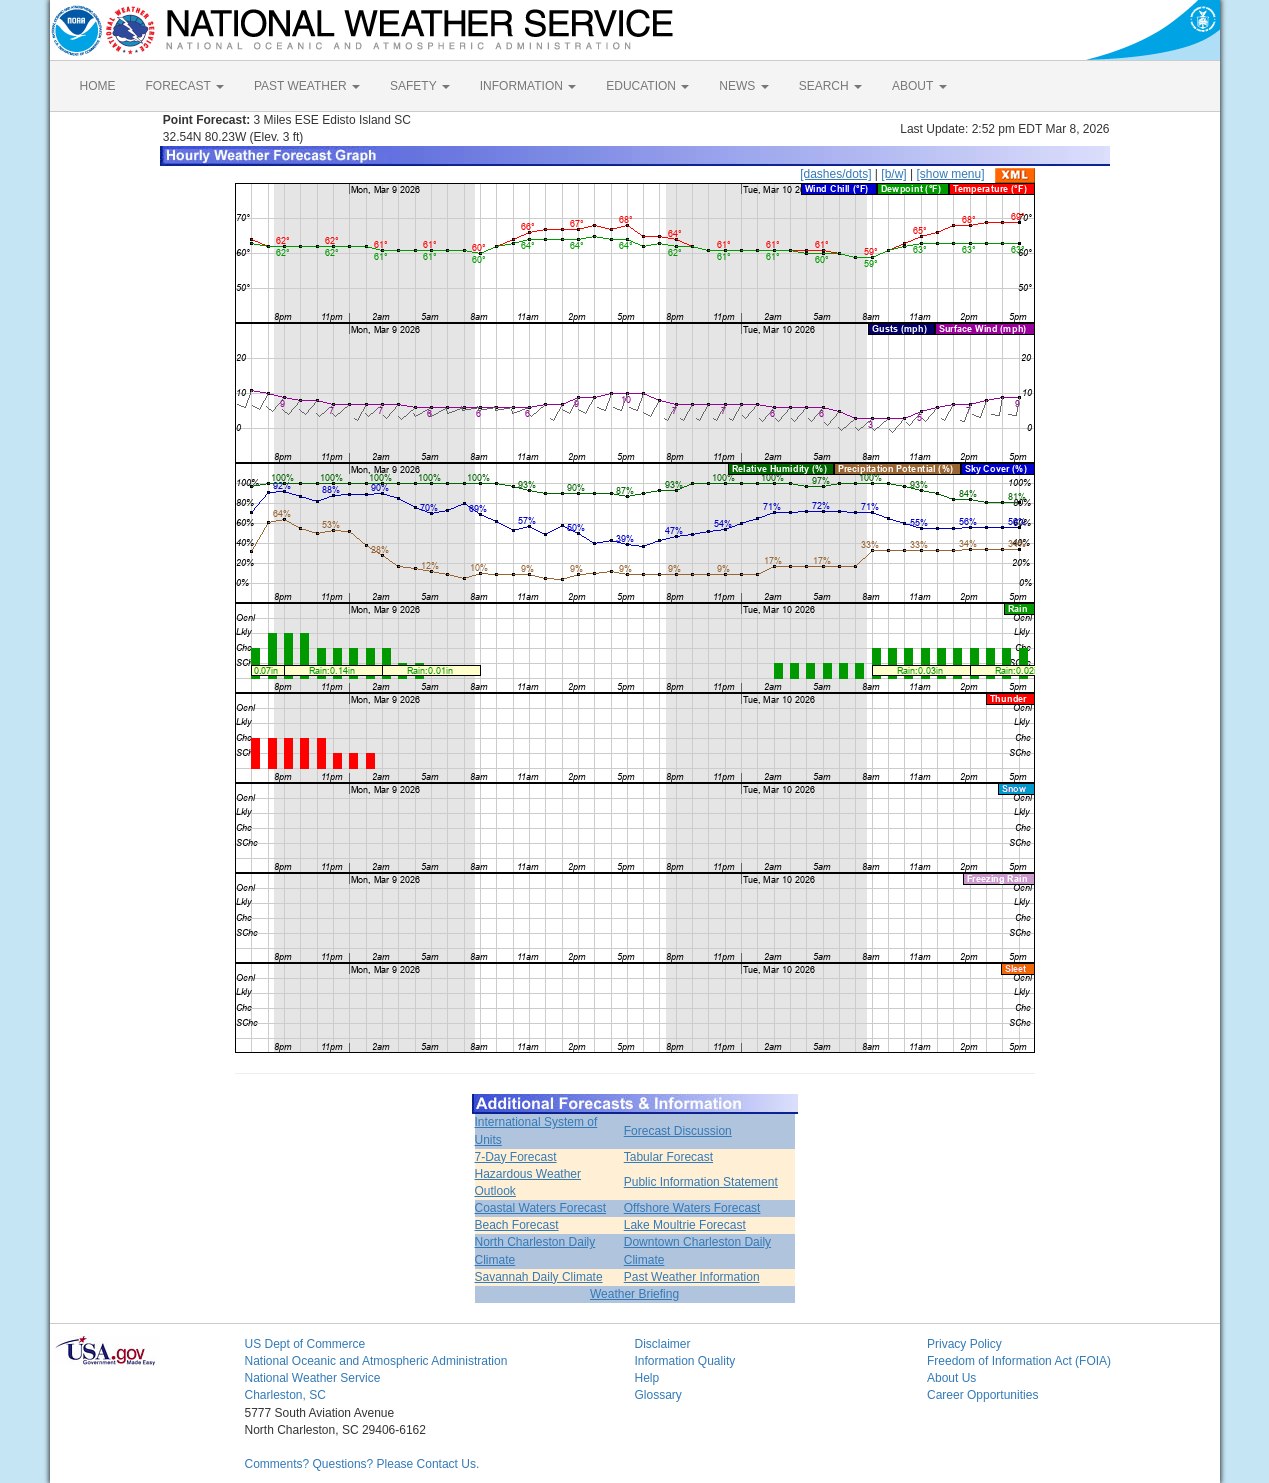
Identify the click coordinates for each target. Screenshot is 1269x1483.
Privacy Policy (964, 1344)
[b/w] (893, 174)
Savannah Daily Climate (539, 1277)
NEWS (743, 86)
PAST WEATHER (307, 86)
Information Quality (685, 1361)
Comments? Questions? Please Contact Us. (362, 1464)
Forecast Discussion (678, 1131)
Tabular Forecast (668, 1157)
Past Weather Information (692, 1277)
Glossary (658, 1395)
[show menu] (950, 174)
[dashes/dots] (835, 174)
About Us (951, 1378)
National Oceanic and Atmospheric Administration (376, 1361)
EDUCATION (647, 86)
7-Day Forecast (516, 1157)
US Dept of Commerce (305, 1344)
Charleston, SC (285, 1395)
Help (647, 1378)
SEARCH (830, 86)
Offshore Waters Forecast (692, 1208)
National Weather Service (313, 1378)
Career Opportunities (982, 1395)
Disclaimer (663, 1344)
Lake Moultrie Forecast (685, 1225)
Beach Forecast (517, 1225)
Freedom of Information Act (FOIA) (1019, 1361)
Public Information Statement (701, 1182)
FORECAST (185, 86)
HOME (98, 86)
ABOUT (919, 86)
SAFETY (420, 86)
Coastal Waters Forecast (541, 1208)
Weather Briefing (634, 1294)
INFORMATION (528, 86)
